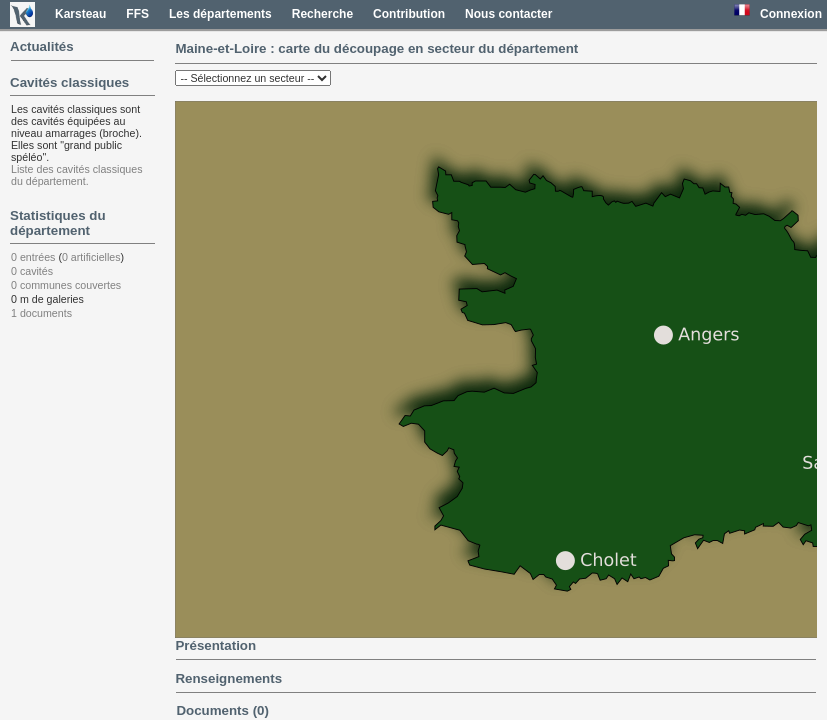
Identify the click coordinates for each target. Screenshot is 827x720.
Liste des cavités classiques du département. (77, 175)
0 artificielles (91, 257)
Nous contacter (508, 14)
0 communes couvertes (66, 285)
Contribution (409, 14)
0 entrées (33, 257)
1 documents (41, 313)
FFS (137, 14)
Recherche (322, 14)
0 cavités (32, 271)
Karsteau (80, 14)
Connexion (791, 14)
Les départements (220, 14)
